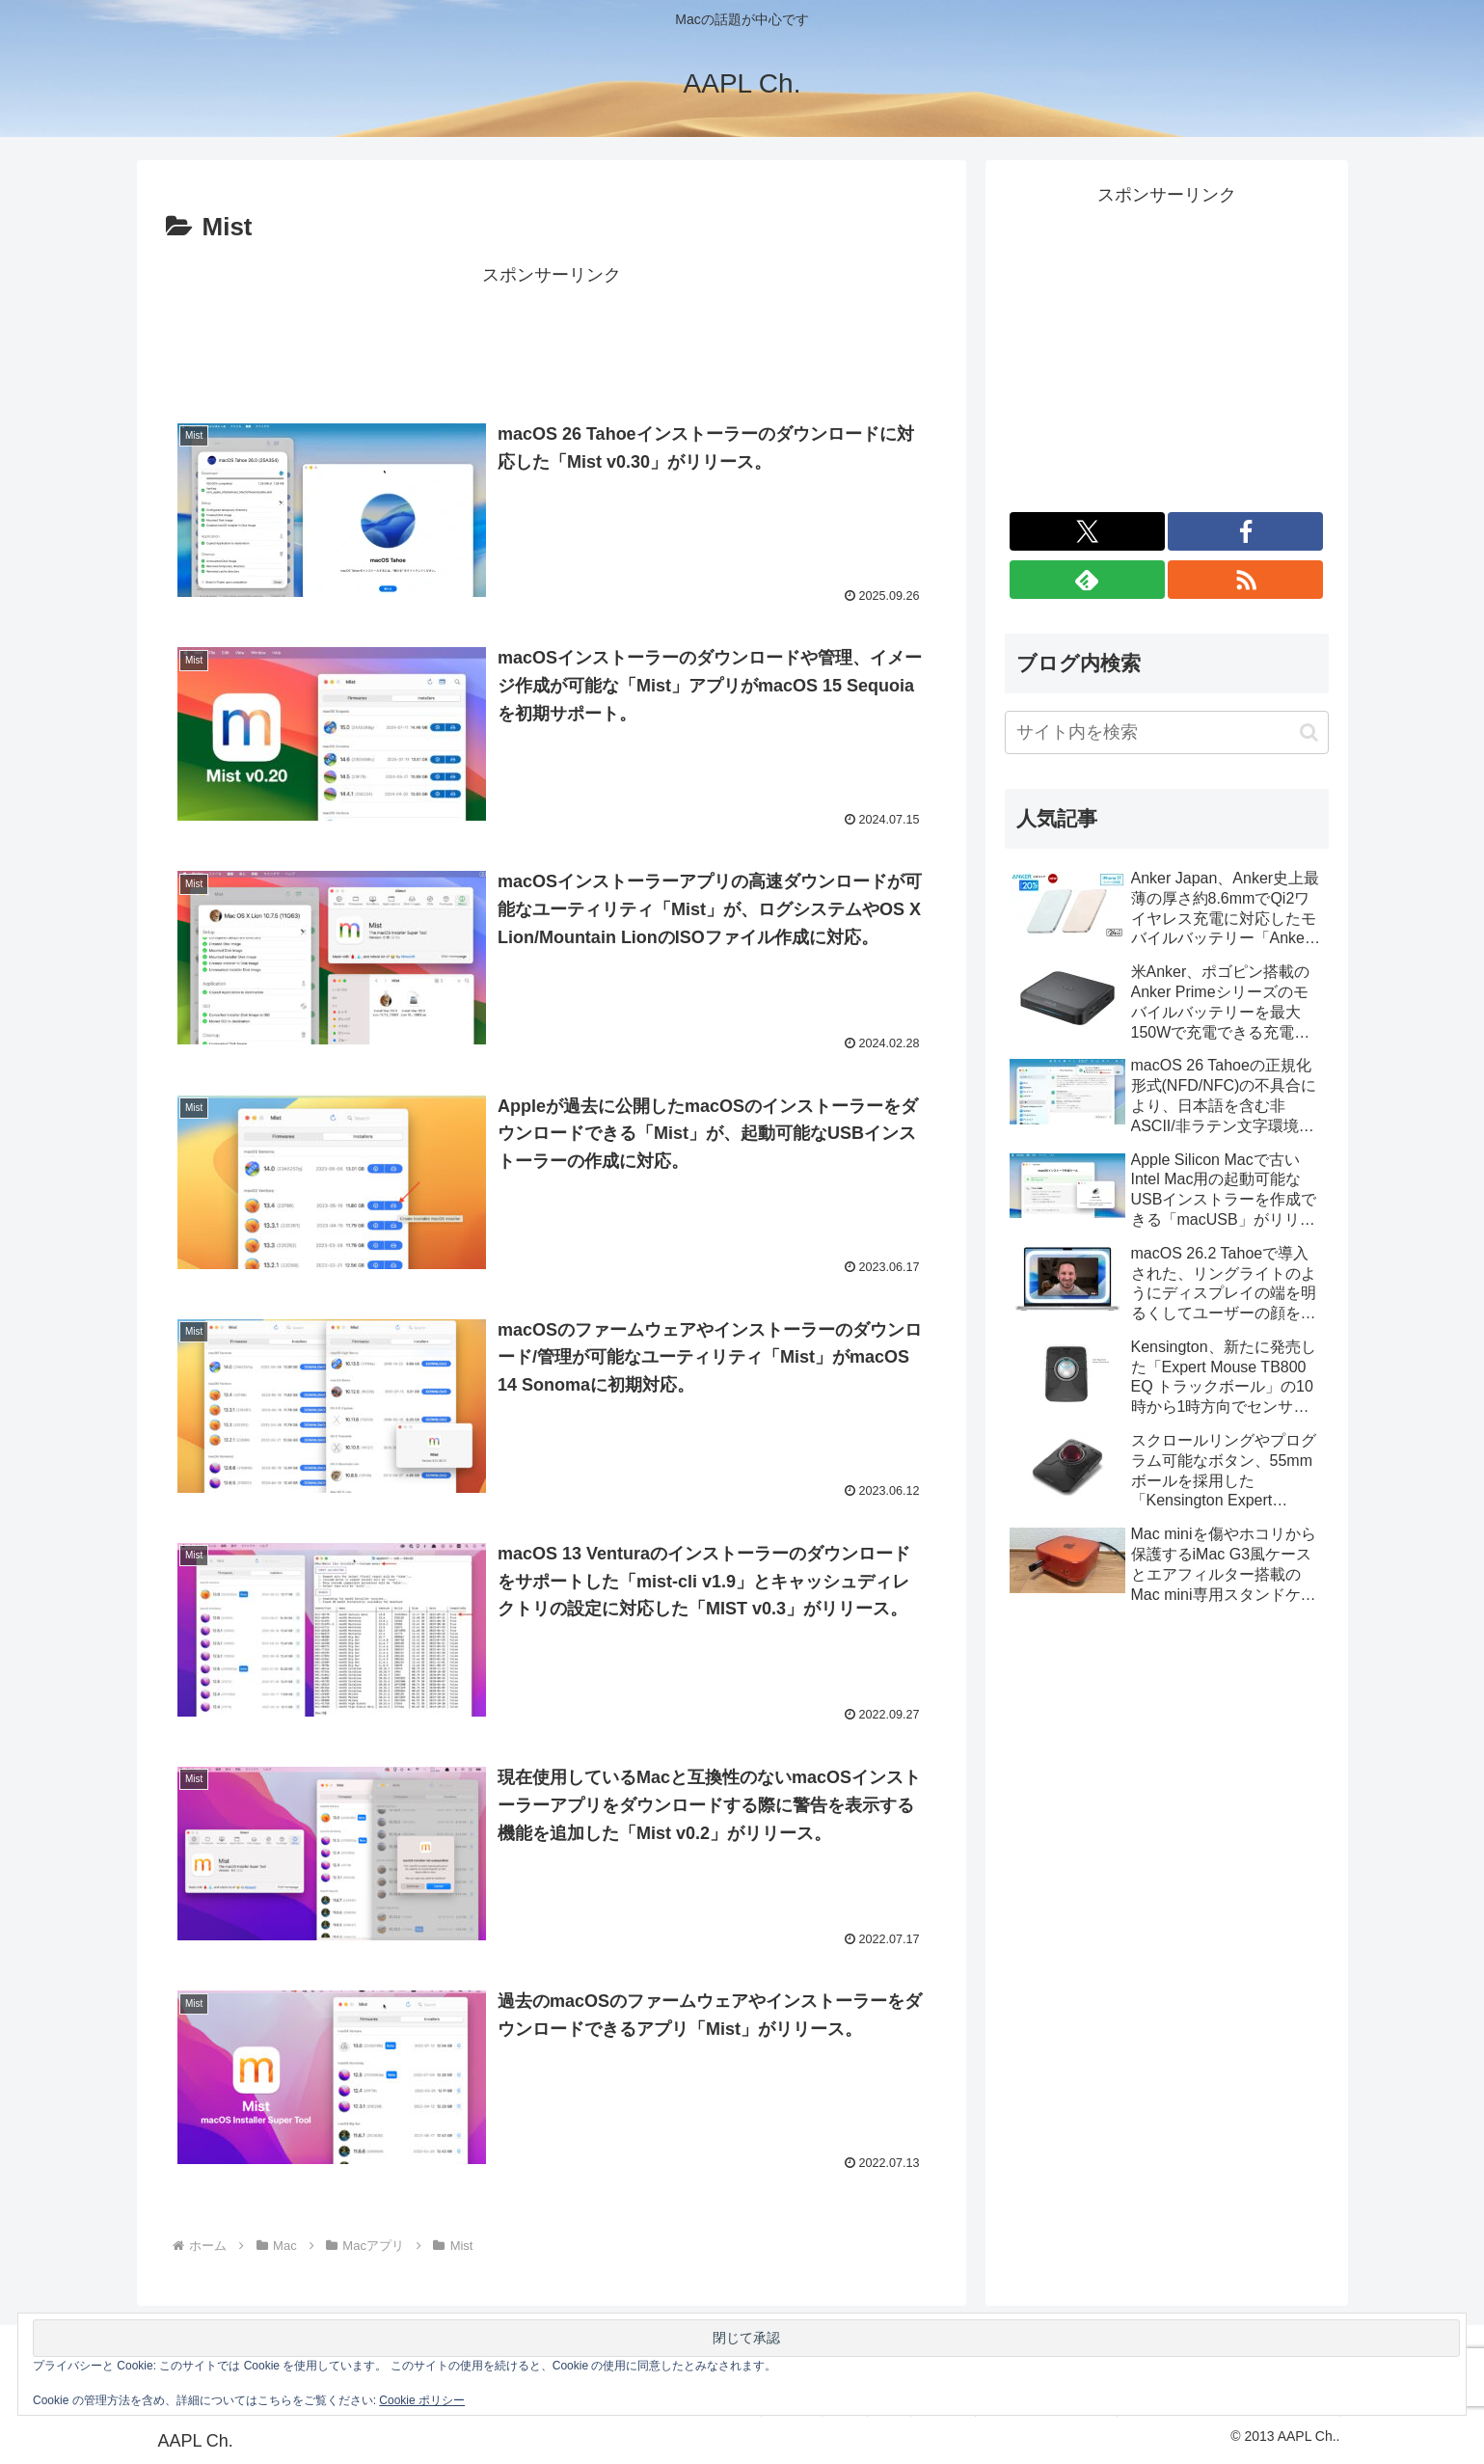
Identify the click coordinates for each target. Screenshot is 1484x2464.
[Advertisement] (551, 334)
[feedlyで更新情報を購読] (1087, 579)
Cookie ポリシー (422, 2400)
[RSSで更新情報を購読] (1245, 579)
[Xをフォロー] (1087, 531)
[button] (1309, 732)
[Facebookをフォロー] (1245, 531)
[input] (1167, 732)
